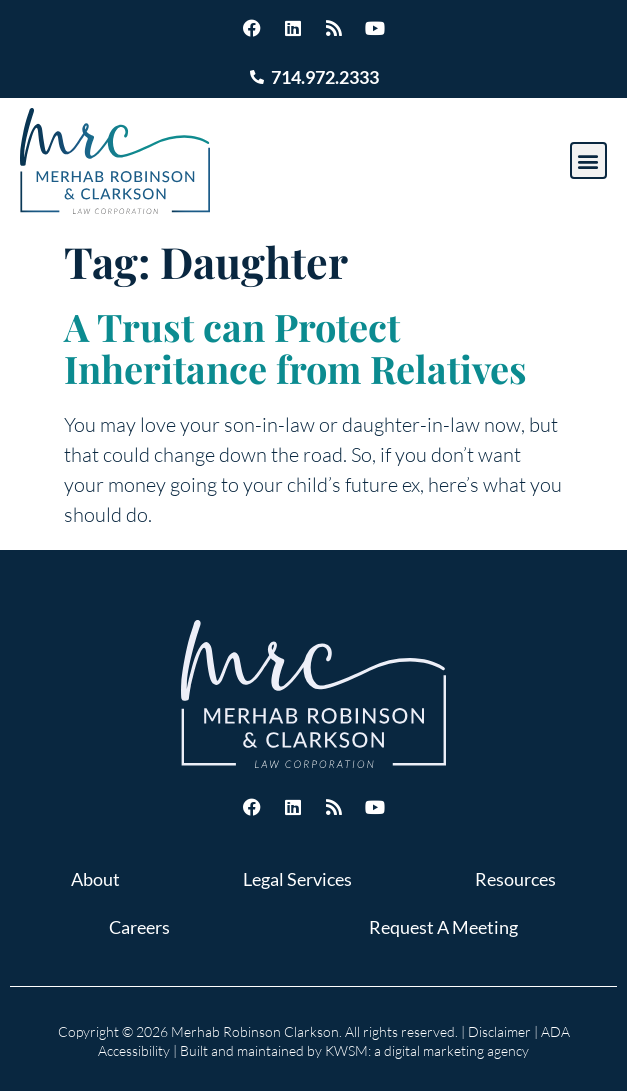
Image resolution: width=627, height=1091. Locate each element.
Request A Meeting (443, 927)
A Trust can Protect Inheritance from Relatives (295, 347)
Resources (515, 879)
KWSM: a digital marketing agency (427, 1050)
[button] (588, 160)
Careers (139, 927)
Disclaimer (499, 1031)
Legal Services (297, 879)
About (95, 879)
